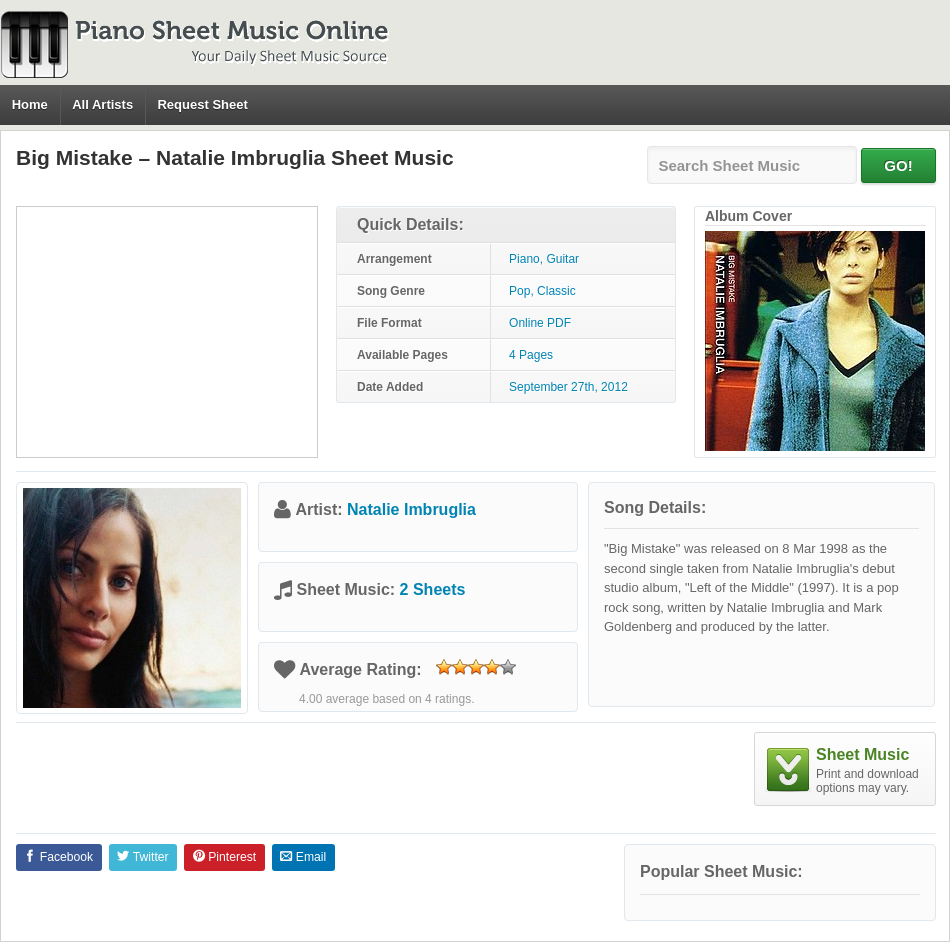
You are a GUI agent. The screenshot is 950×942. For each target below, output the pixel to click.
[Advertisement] (167, 332)
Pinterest (224, 857)
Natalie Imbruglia (411, 509)
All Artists (102, 104)
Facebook (58, 857)
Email (303, 857)
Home (30, 104)
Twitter (142, 857)
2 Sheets (433, 589)
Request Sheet (202, 104)
